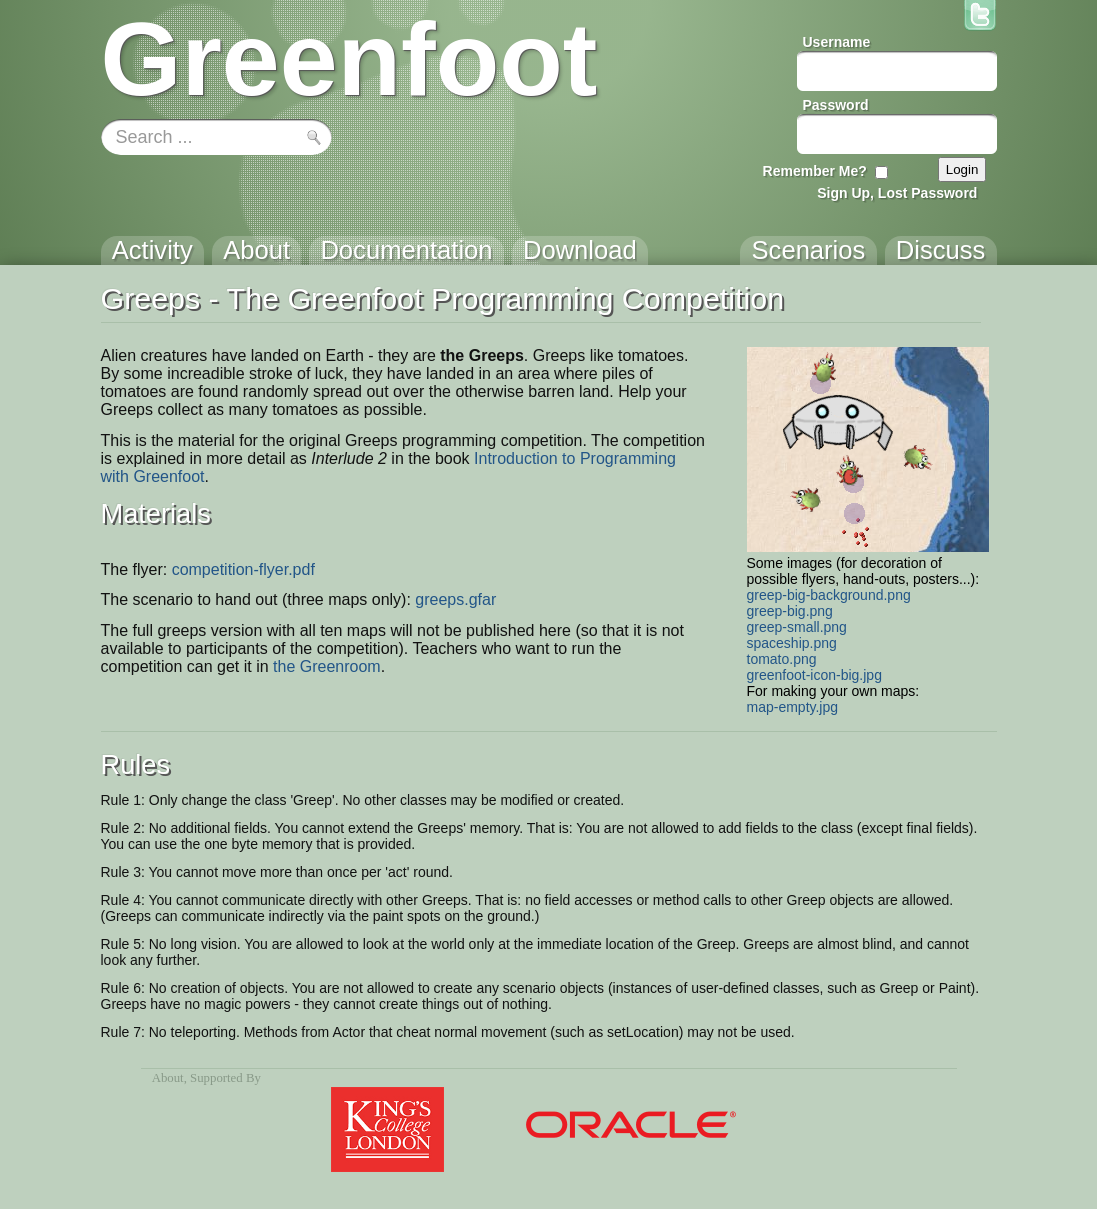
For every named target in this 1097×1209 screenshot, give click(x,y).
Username (837, 42)
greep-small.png (797, 627)
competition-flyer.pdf (243, 569)
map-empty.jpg (793, 707)
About (168, 1078)
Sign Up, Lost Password (897, 193)
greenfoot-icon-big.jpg (814, 675)
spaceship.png (792, 643)
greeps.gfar (455, 599)
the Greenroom (327, 666)
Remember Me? (815, 171)
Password (836, 105)
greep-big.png (790, 611)
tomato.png (782, 659)
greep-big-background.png (829, 595)
